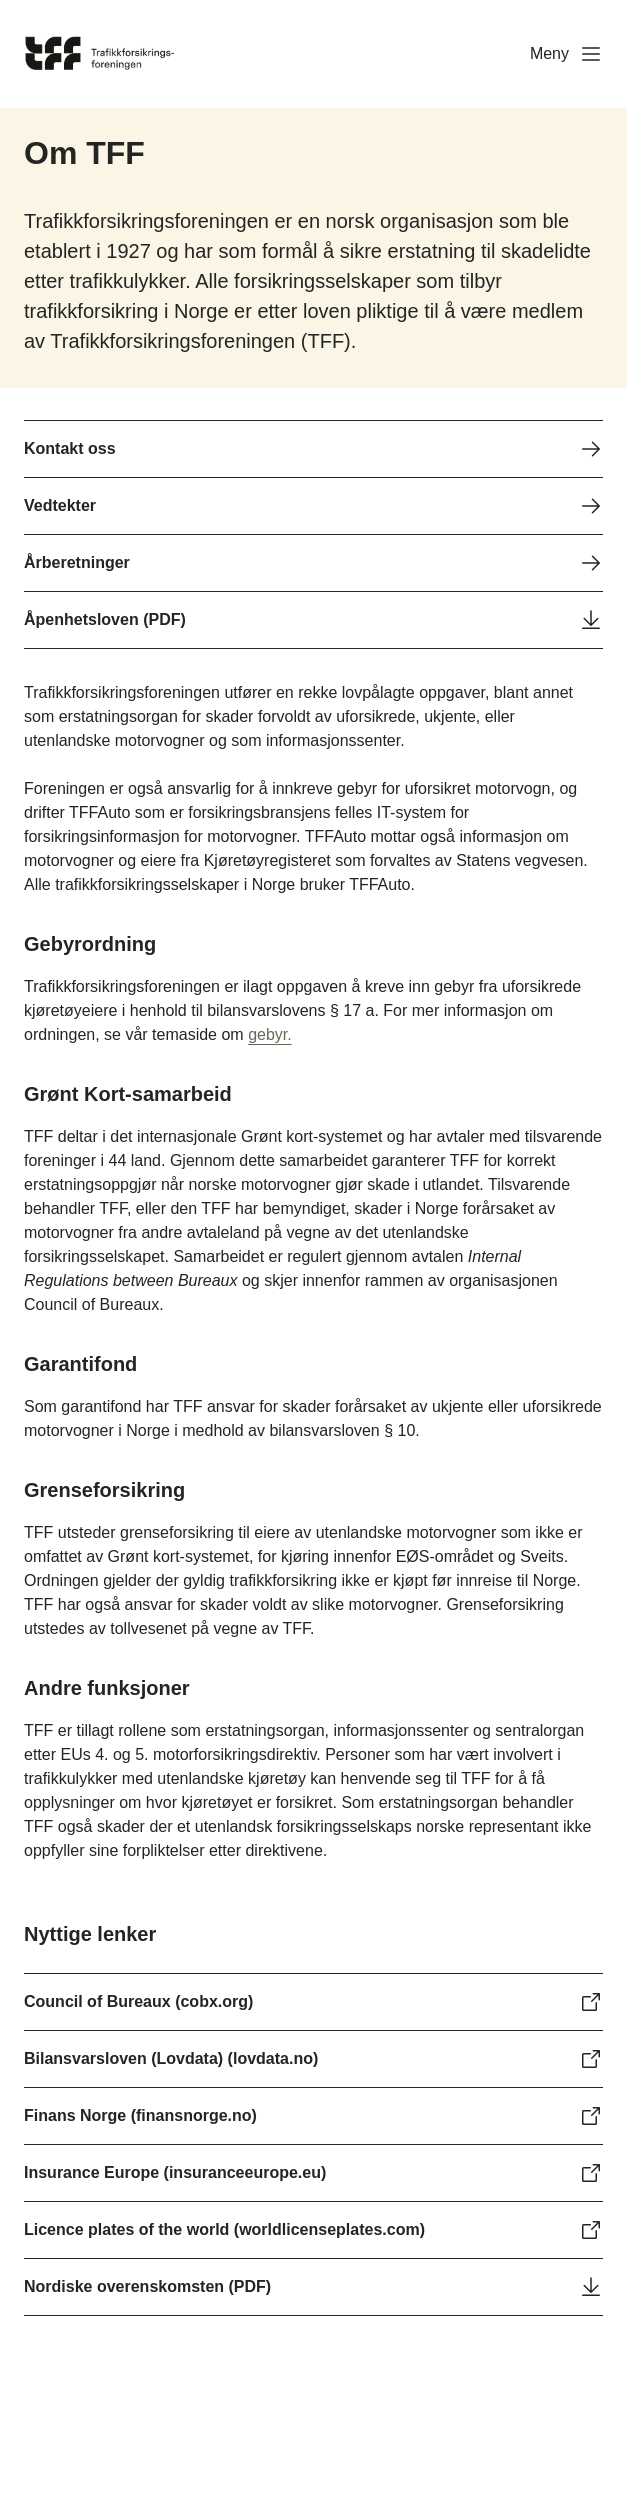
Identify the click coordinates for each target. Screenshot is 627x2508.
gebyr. (270, 1034)
